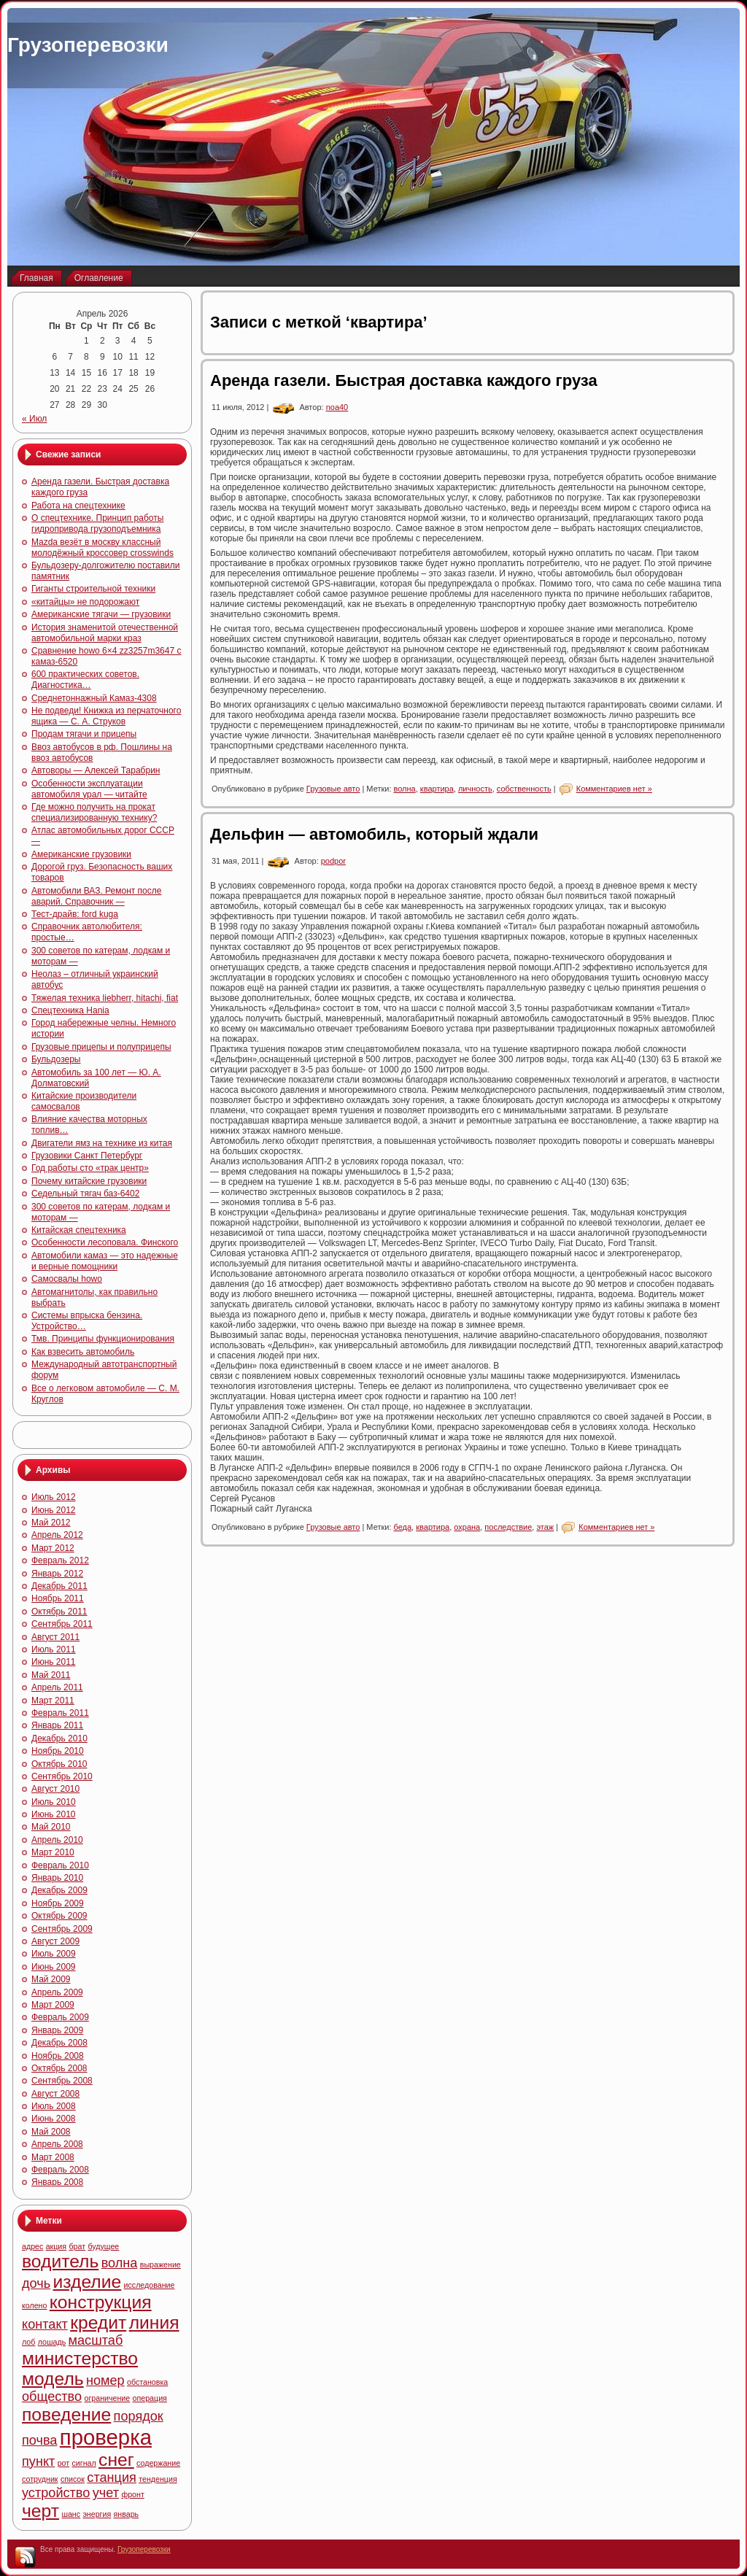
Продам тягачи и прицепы (83, 734)
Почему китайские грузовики (89, 1181)
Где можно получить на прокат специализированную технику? (94, 812)
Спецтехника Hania (70, 1010)
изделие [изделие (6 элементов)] (87, 2281)
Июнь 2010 (53, 1814)
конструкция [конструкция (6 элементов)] (101, 2302)
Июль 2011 (53, 1649)
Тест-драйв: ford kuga (74, 914)
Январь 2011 (57, 1725)
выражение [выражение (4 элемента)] (160, 2264)
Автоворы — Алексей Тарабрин (95, 770)
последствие (508, 1527)
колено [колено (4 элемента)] (34, 2305)
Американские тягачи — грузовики (101, 614)
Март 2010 (52, 1852)
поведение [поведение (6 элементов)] (66, 2414)
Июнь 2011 (53, 1662)
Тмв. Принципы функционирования (102, 1339)
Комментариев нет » (614, 788)
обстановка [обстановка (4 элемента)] (147, 2382)
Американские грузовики (81, 854)
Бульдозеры (55, 1059)
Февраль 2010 (60, 1865)
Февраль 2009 (60, 2017)
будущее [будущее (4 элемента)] (103, 2246)
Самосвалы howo (66, 1279)
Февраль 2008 (60, 2170)
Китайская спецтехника (78, 1230)
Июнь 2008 (53, 2118)
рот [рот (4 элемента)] (64, 2463)
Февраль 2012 (60, 1560)
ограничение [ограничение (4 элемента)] (107, 2398)
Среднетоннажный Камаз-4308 (94, 698)
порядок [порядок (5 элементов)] (138, 2416)
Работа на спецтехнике (78, 505)
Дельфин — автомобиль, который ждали (374, 834)
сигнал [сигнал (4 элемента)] (84, 2463)
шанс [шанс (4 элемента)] (70, 2514)
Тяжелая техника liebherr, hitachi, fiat (104, 998)
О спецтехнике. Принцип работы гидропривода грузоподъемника (97, 523)
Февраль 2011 (60, 1713)
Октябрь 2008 (59, 2068)
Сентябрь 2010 (62, 1776)
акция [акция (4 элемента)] (56, 2246)
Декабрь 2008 (59, 2043)
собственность (524, 788)
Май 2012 (51, 1522)
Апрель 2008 (57, 2144)
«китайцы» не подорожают (85, 602)
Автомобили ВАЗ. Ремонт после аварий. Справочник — (96, 896)
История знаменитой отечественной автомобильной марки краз (104, 632)
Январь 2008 (57, 2182)
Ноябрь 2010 (57, 1751)
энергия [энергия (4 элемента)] (96, 2514)
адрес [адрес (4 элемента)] (32, 2246)
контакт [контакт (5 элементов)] (45, 2324)
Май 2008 (51, 2132)
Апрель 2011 (57, 1687)
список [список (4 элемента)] (73, 2479)
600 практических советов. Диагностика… (85, 679)
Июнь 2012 (53, 1510)
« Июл (34, 419)
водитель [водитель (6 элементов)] (60, 2261)
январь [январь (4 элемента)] (126, 2514)
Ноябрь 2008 (57, 2056)
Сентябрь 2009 (62, 1929)
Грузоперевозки (88, 45)
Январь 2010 (57, 1878)
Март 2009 (52, 2005)
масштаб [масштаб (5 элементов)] (96, 2340)
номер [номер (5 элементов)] (105, 2380)
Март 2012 (52, 1548)
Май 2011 (51, 1675)
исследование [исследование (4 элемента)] (149, 2285)
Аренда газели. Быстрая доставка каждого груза (403, 380)
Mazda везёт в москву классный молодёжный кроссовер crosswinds (102, 547)
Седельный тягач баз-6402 (85, 1193)
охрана (467, 1527)
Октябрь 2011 (59, 1611)
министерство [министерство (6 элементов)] (80, 2358)
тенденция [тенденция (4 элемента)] (158, 2479)
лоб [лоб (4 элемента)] (28, 2341)
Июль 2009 (53, 1954)
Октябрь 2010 (59, 1764)
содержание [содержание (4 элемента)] (158, 2463)
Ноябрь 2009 (57, 1903)
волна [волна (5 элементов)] (119, 2263)
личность (475, 788)
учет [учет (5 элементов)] (106, 2493)
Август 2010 (55, 1789)
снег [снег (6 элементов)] (116, 2459)
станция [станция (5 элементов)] (111, 2477)
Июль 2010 (53, 1802)
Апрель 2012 (57, 1535)
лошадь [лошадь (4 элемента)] (52, 2341)
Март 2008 (52, 2157)
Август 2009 (55, 1941)
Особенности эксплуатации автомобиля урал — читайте (89, 789)
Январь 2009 (57, 2030)
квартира (437, 788)
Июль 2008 (53, 2106)
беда (403, 1527)
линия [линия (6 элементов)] (154, 2322)
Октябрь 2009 (59, 1916)
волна (405, 788)
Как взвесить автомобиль (82, 1352)
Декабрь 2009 (59, 1890)
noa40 (337, 407)
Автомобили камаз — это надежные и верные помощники (104, 1261)
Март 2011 (52, 1700)
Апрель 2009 (57, 1992)
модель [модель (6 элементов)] (53, 2379)
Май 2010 (51, 1827)
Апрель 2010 (57, 1840)
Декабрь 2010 (59, 1738)
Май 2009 (51, 1979)
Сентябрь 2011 (62, 1624)
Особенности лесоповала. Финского (104, 1242)
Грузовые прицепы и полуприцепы (101, 1047)
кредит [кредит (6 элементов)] (98, 2322)
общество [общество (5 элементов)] (52, 2396)
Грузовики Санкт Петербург (86, 1155)
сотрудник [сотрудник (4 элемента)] (40, 2479)
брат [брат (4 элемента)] (77, 2246)
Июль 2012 (53, 1497)
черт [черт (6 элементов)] (40, 2511)
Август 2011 (55, 1637)
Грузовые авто (333, 788)
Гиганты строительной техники (93, 589)
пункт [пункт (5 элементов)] (38, 2461)
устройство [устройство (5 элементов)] (56, 2493)
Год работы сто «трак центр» (90, 1168)
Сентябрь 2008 (62, 2081)
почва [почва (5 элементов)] (39, 2440)
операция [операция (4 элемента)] (150, 2398)
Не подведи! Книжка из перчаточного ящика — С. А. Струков (106, 716)
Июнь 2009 (53, 1967)
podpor (333, 860)
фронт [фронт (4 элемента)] (132, 2494)
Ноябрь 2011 (57, 1598)
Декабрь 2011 (59, 1586)
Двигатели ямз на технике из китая (101, 1143)
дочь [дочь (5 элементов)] (36, 2283)
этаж (545, 1527)
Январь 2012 (57, 1574)
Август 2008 (55, 2094)
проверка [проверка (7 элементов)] (106, 2437)
